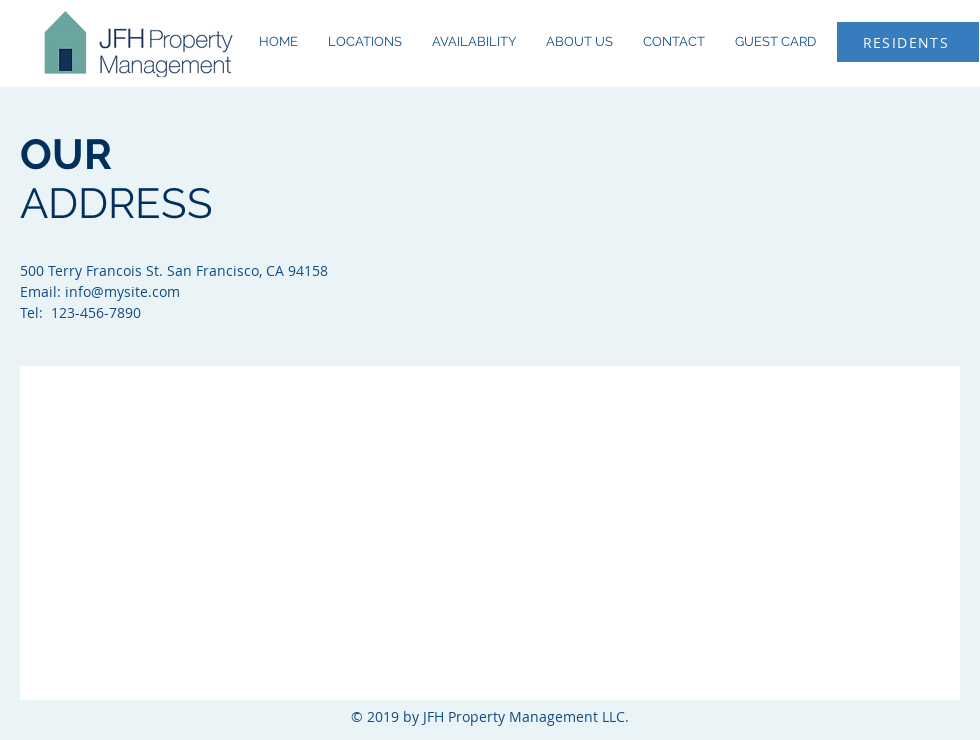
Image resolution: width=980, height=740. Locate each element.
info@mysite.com (122, 291)
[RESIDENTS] (908, 42)
